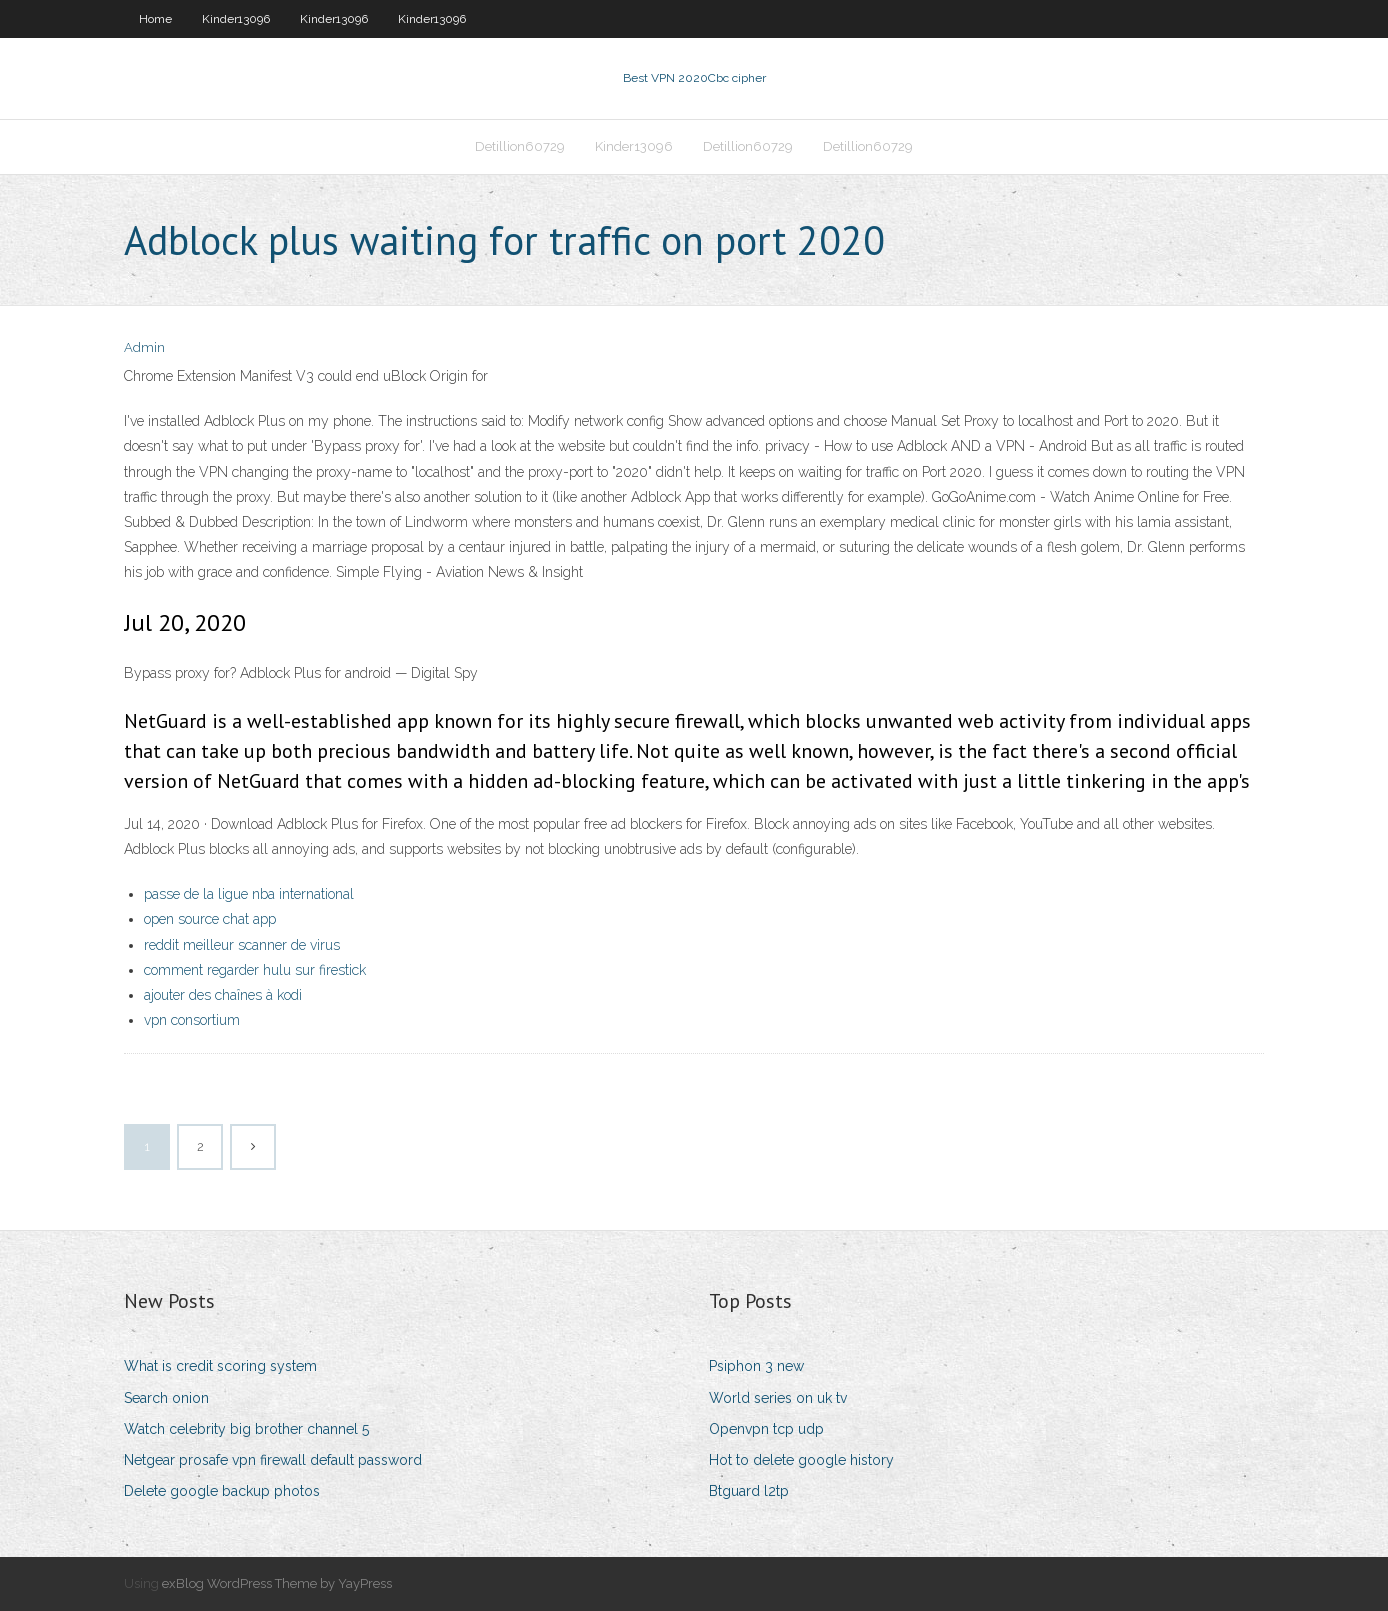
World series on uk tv (778, 1398)
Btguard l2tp (749, 1491)
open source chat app (210, 919)
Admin (144, 347)
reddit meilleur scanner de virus (242, 945)
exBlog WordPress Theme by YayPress (277, 1583)
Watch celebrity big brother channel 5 (246, 1429)
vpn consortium (192, 1020)
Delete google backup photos (222, 1491)
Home (155, 19)
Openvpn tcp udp (766, 1429)
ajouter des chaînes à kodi (223, 995)
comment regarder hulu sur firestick (255, 970)
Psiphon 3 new (756, 1366)
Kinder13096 (236, 19)
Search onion (166, 1398)
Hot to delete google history (801, 1460)
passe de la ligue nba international (249, 894)
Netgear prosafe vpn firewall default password (273, 1460)
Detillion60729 (520, 146)
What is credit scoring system (220, 1366)
